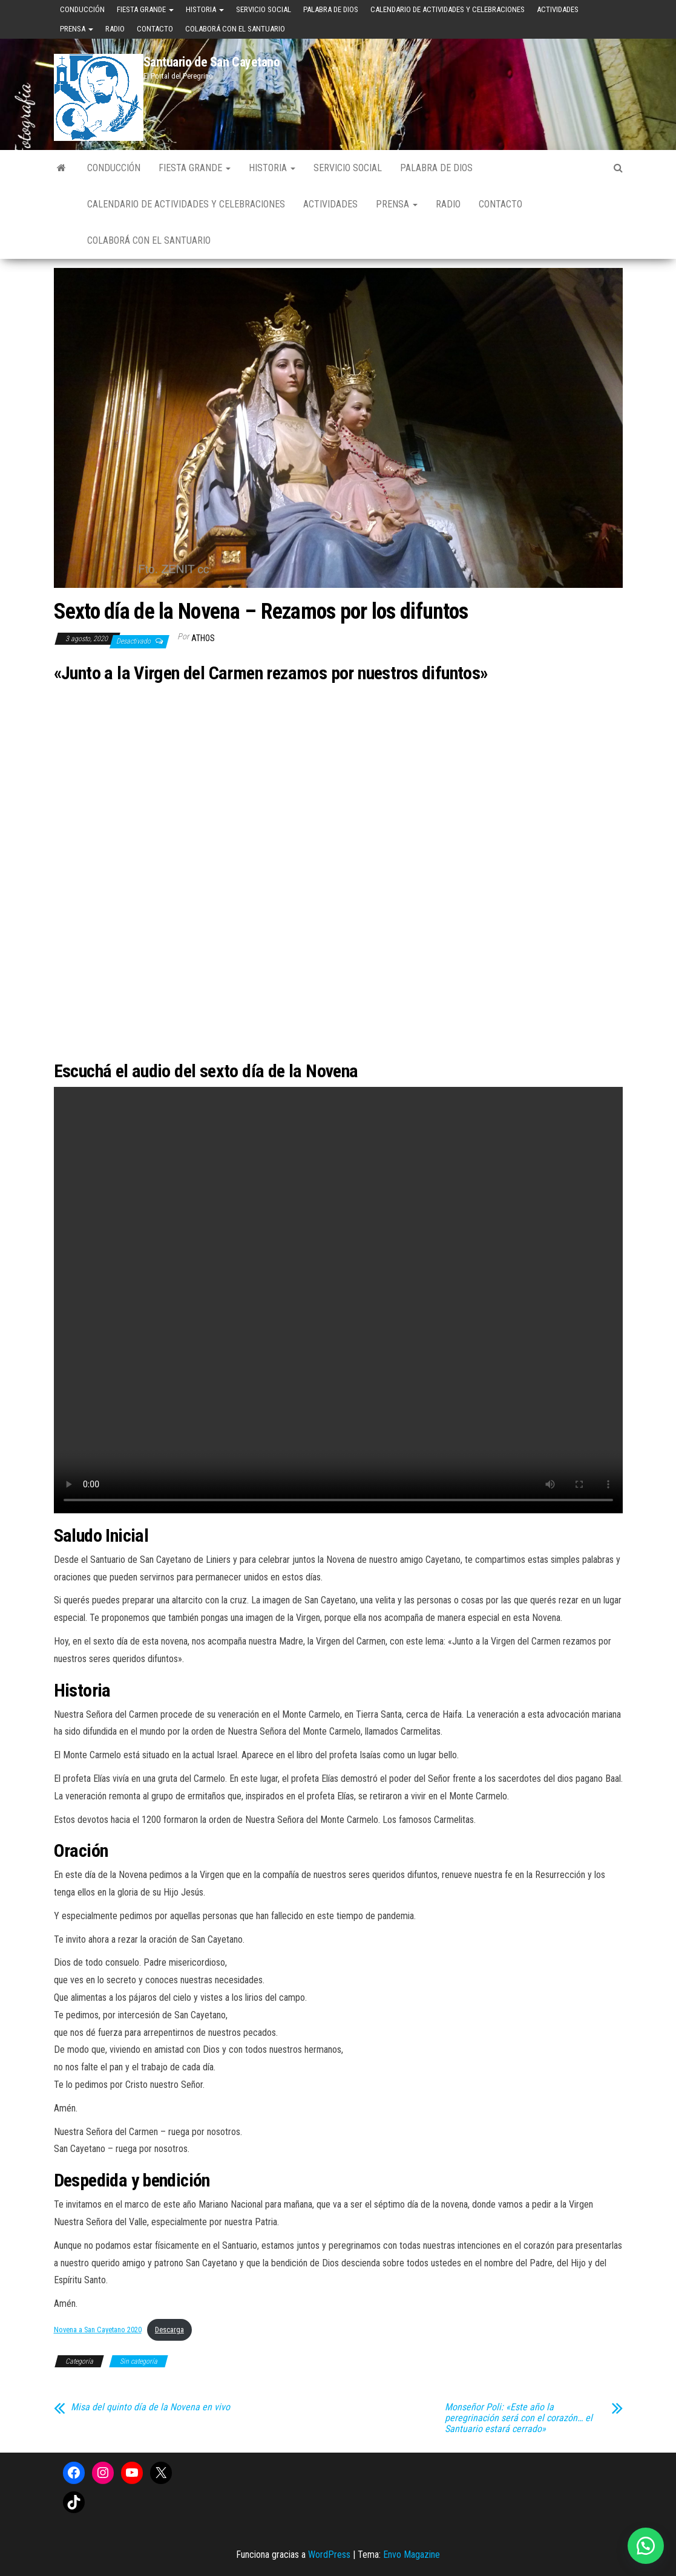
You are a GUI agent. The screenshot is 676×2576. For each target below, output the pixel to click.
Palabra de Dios (330, 9)
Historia (205, 9)
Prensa (76, 28)
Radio (115, 28)
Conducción (82, 9)
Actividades (558, 9)
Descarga (169, 2329)
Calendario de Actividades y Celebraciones (447, 9)
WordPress (329, 2554)
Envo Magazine (411, 2554)
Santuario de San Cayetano (211, 62)
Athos (203, 638)
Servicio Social (263, 9)
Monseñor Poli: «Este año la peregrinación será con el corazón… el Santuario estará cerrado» (518, 2418)
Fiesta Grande (145, 9)
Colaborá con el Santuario (235, 28)
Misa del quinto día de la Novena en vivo (150, 2407)
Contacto (155, 28)
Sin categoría (138, 2361)
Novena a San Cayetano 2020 (98, 2329)
